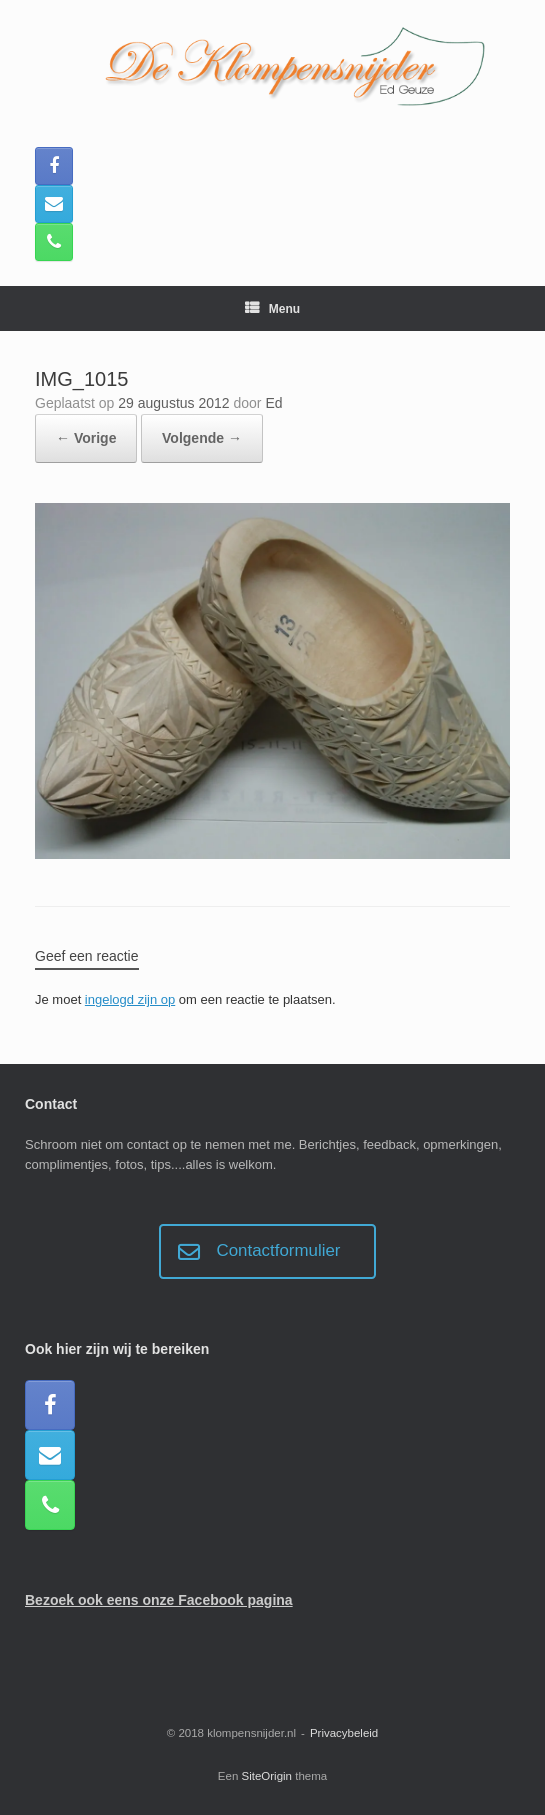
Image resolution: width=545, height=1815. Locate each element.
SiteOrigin (267, 1776)
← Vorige (86, 438)
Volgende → (202, 438)
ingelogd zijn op (130, 999)
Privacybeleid (344, 1733)
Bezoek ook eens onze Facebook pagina (159, 1600)
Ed (273, 403)
